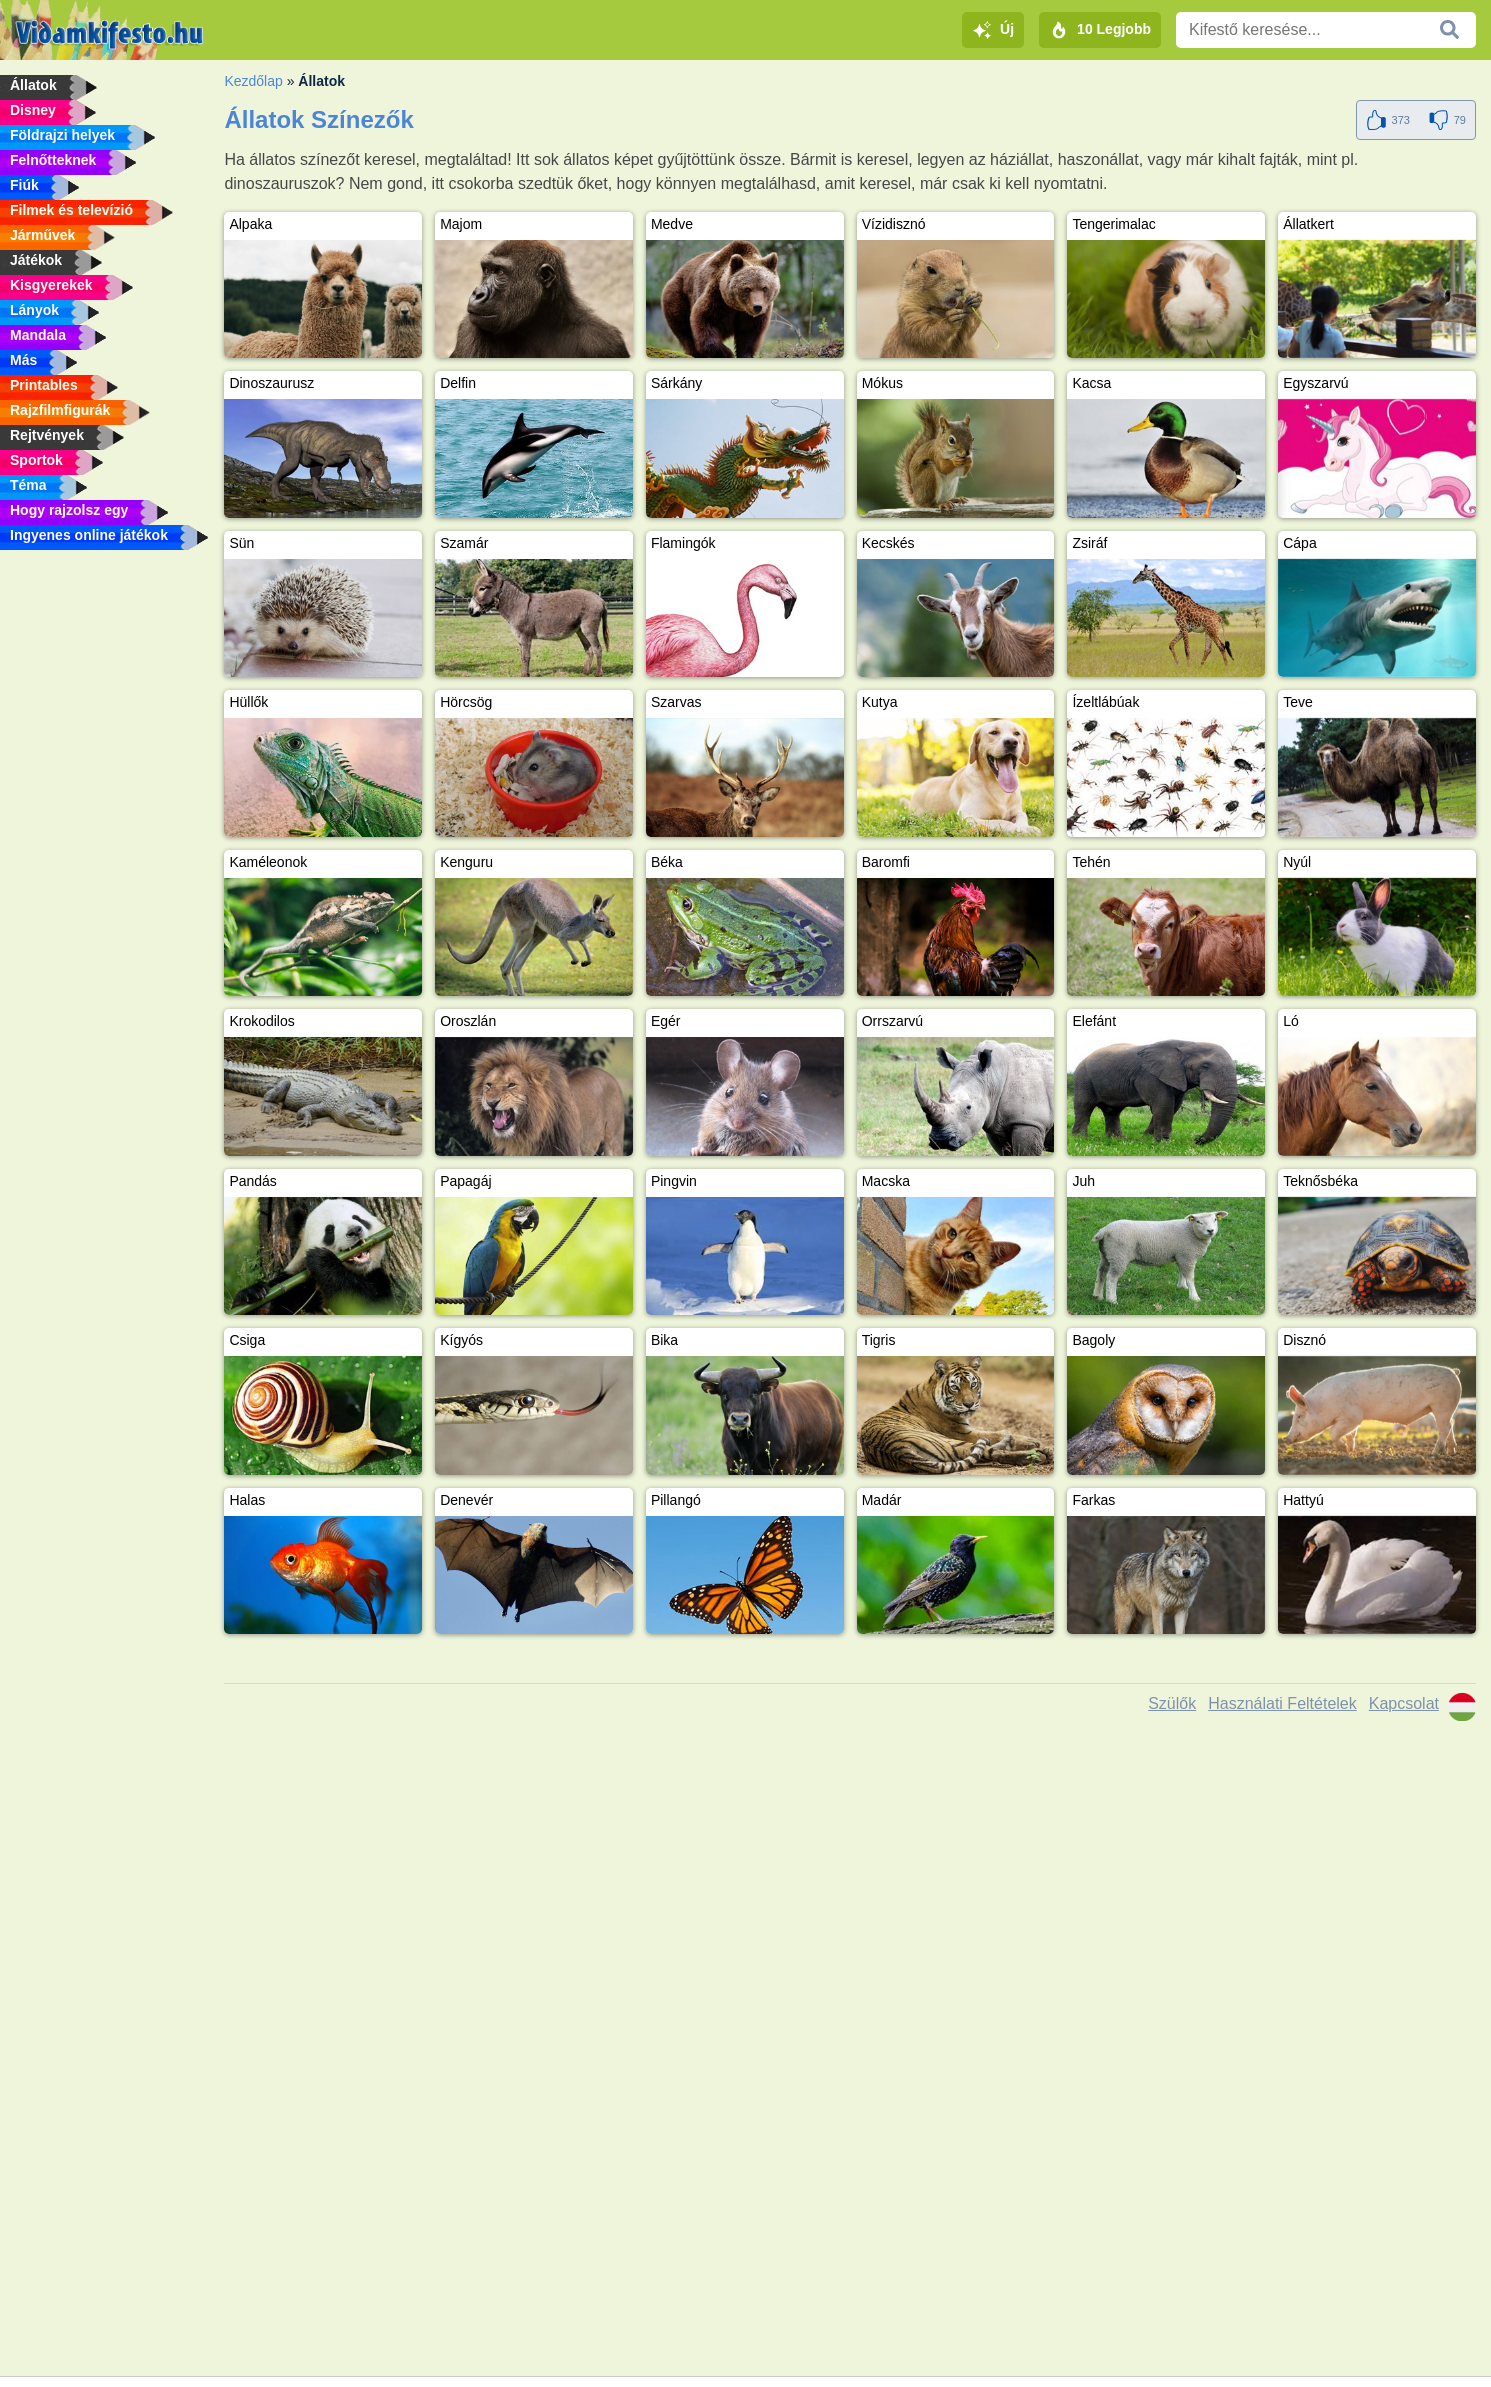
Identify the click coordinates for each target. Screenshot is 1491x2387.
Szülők (1172, 1703)
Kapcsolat (1404, 1703)
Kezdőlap (253, 81)
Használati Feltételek (1282, 1703)
